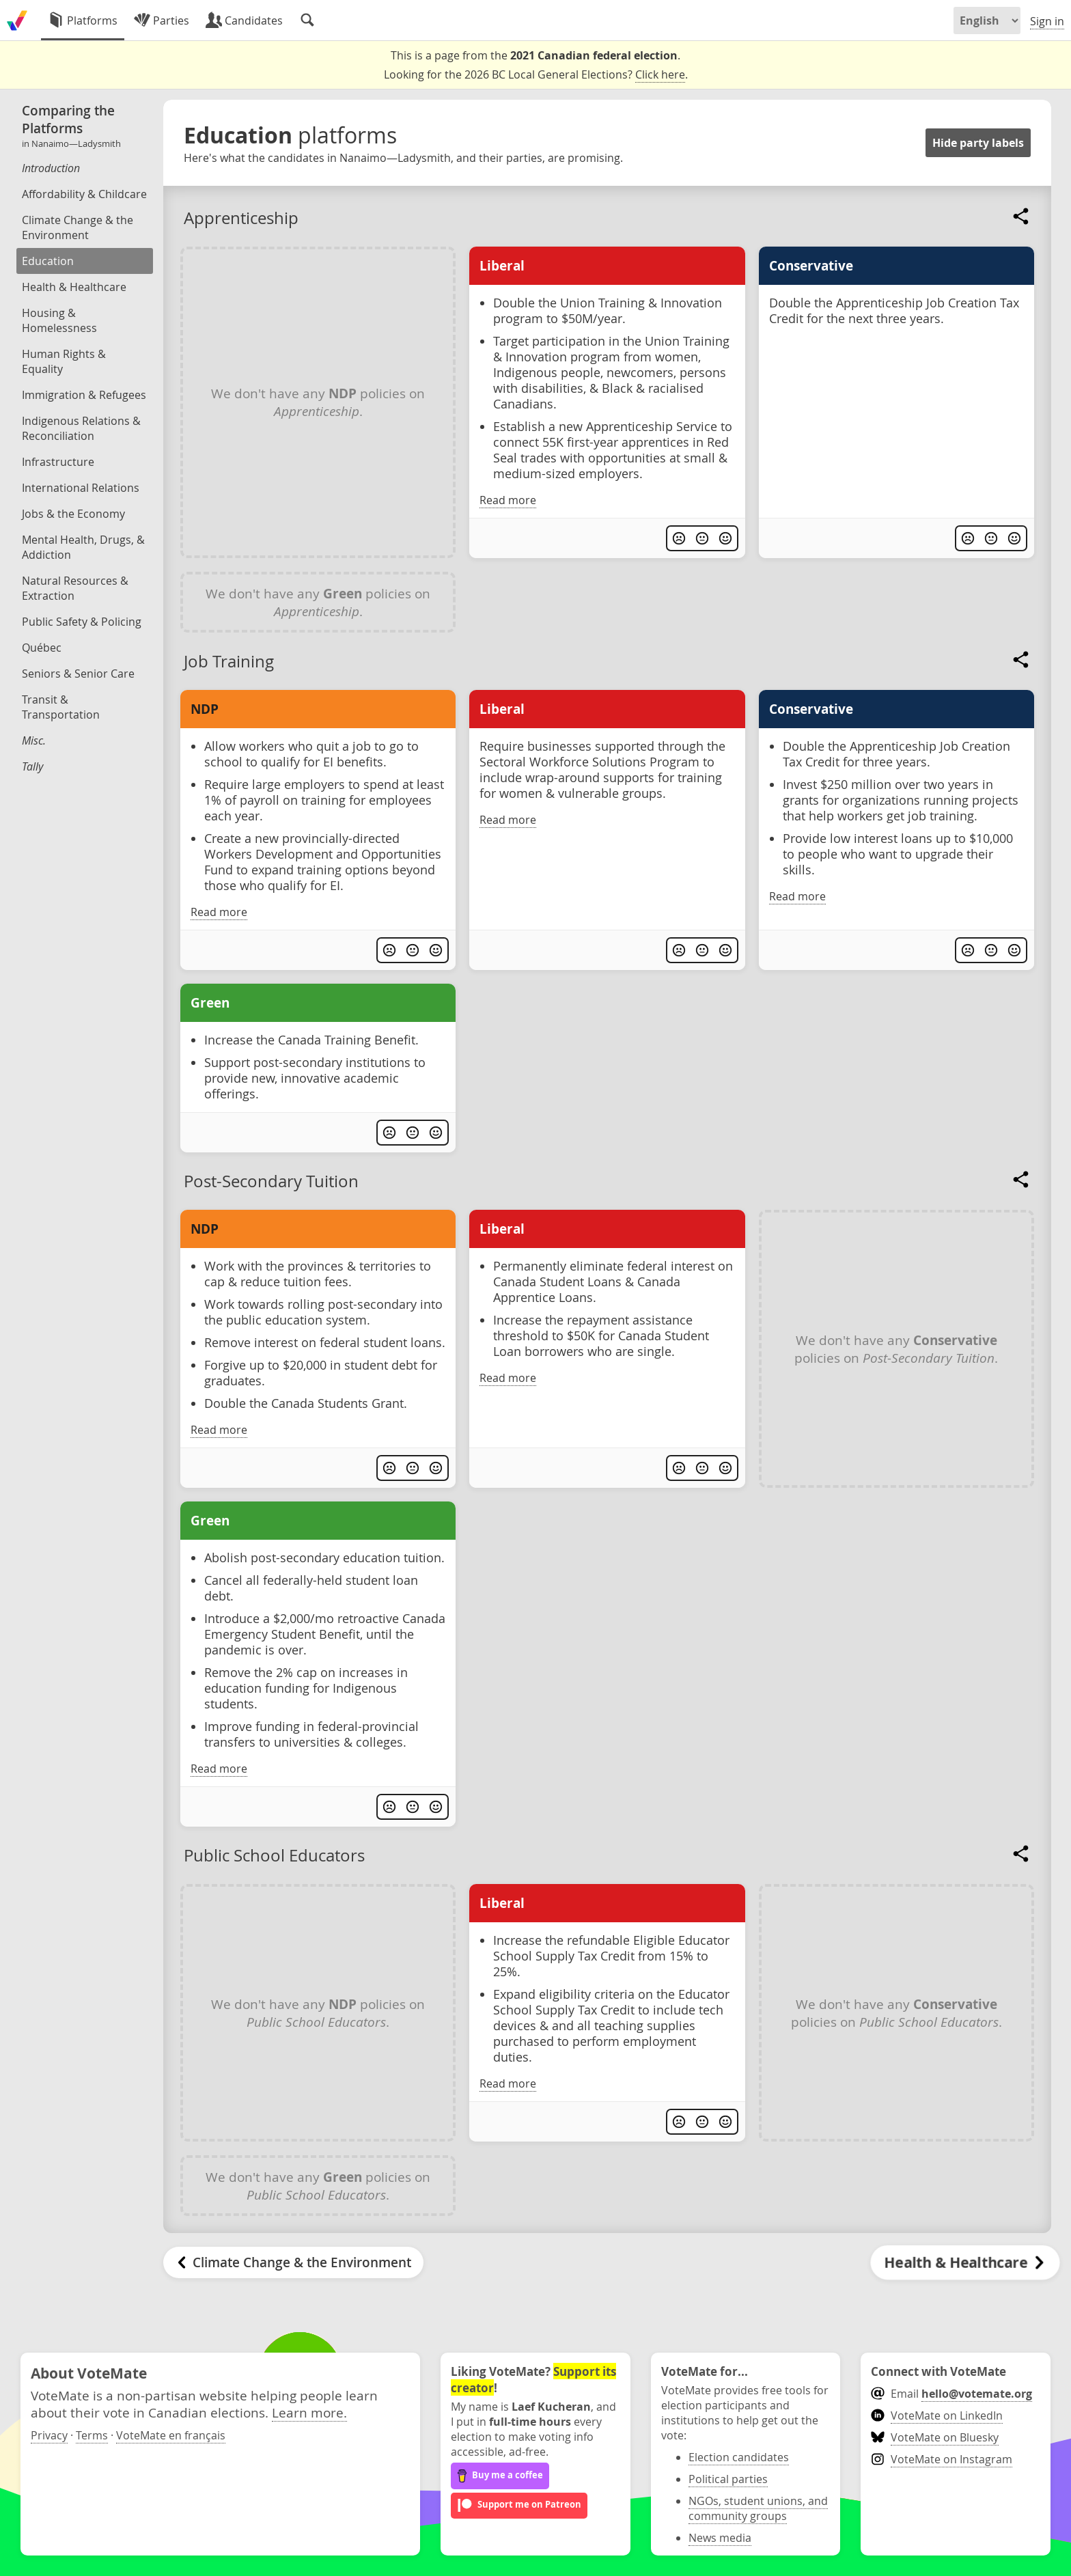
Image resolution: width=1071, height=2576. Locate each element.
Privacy (49, 2435)
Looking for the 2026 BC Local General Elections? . (536, 75)
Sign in (1047, 21)
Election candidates (738, 2457)
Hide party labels (978, 142)
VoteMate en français (170, 2435)
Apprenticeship (241, 218)
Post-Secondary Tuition (271, 1181)
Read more (507, 500)
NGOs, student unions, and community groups (758, 2508)
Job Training (229, 661)
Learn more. (309, 2412)
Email (951, 2393)
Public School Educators (274, 1855)
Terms (92, 2435)
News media (719, 2537)
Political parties (728, 2479)
